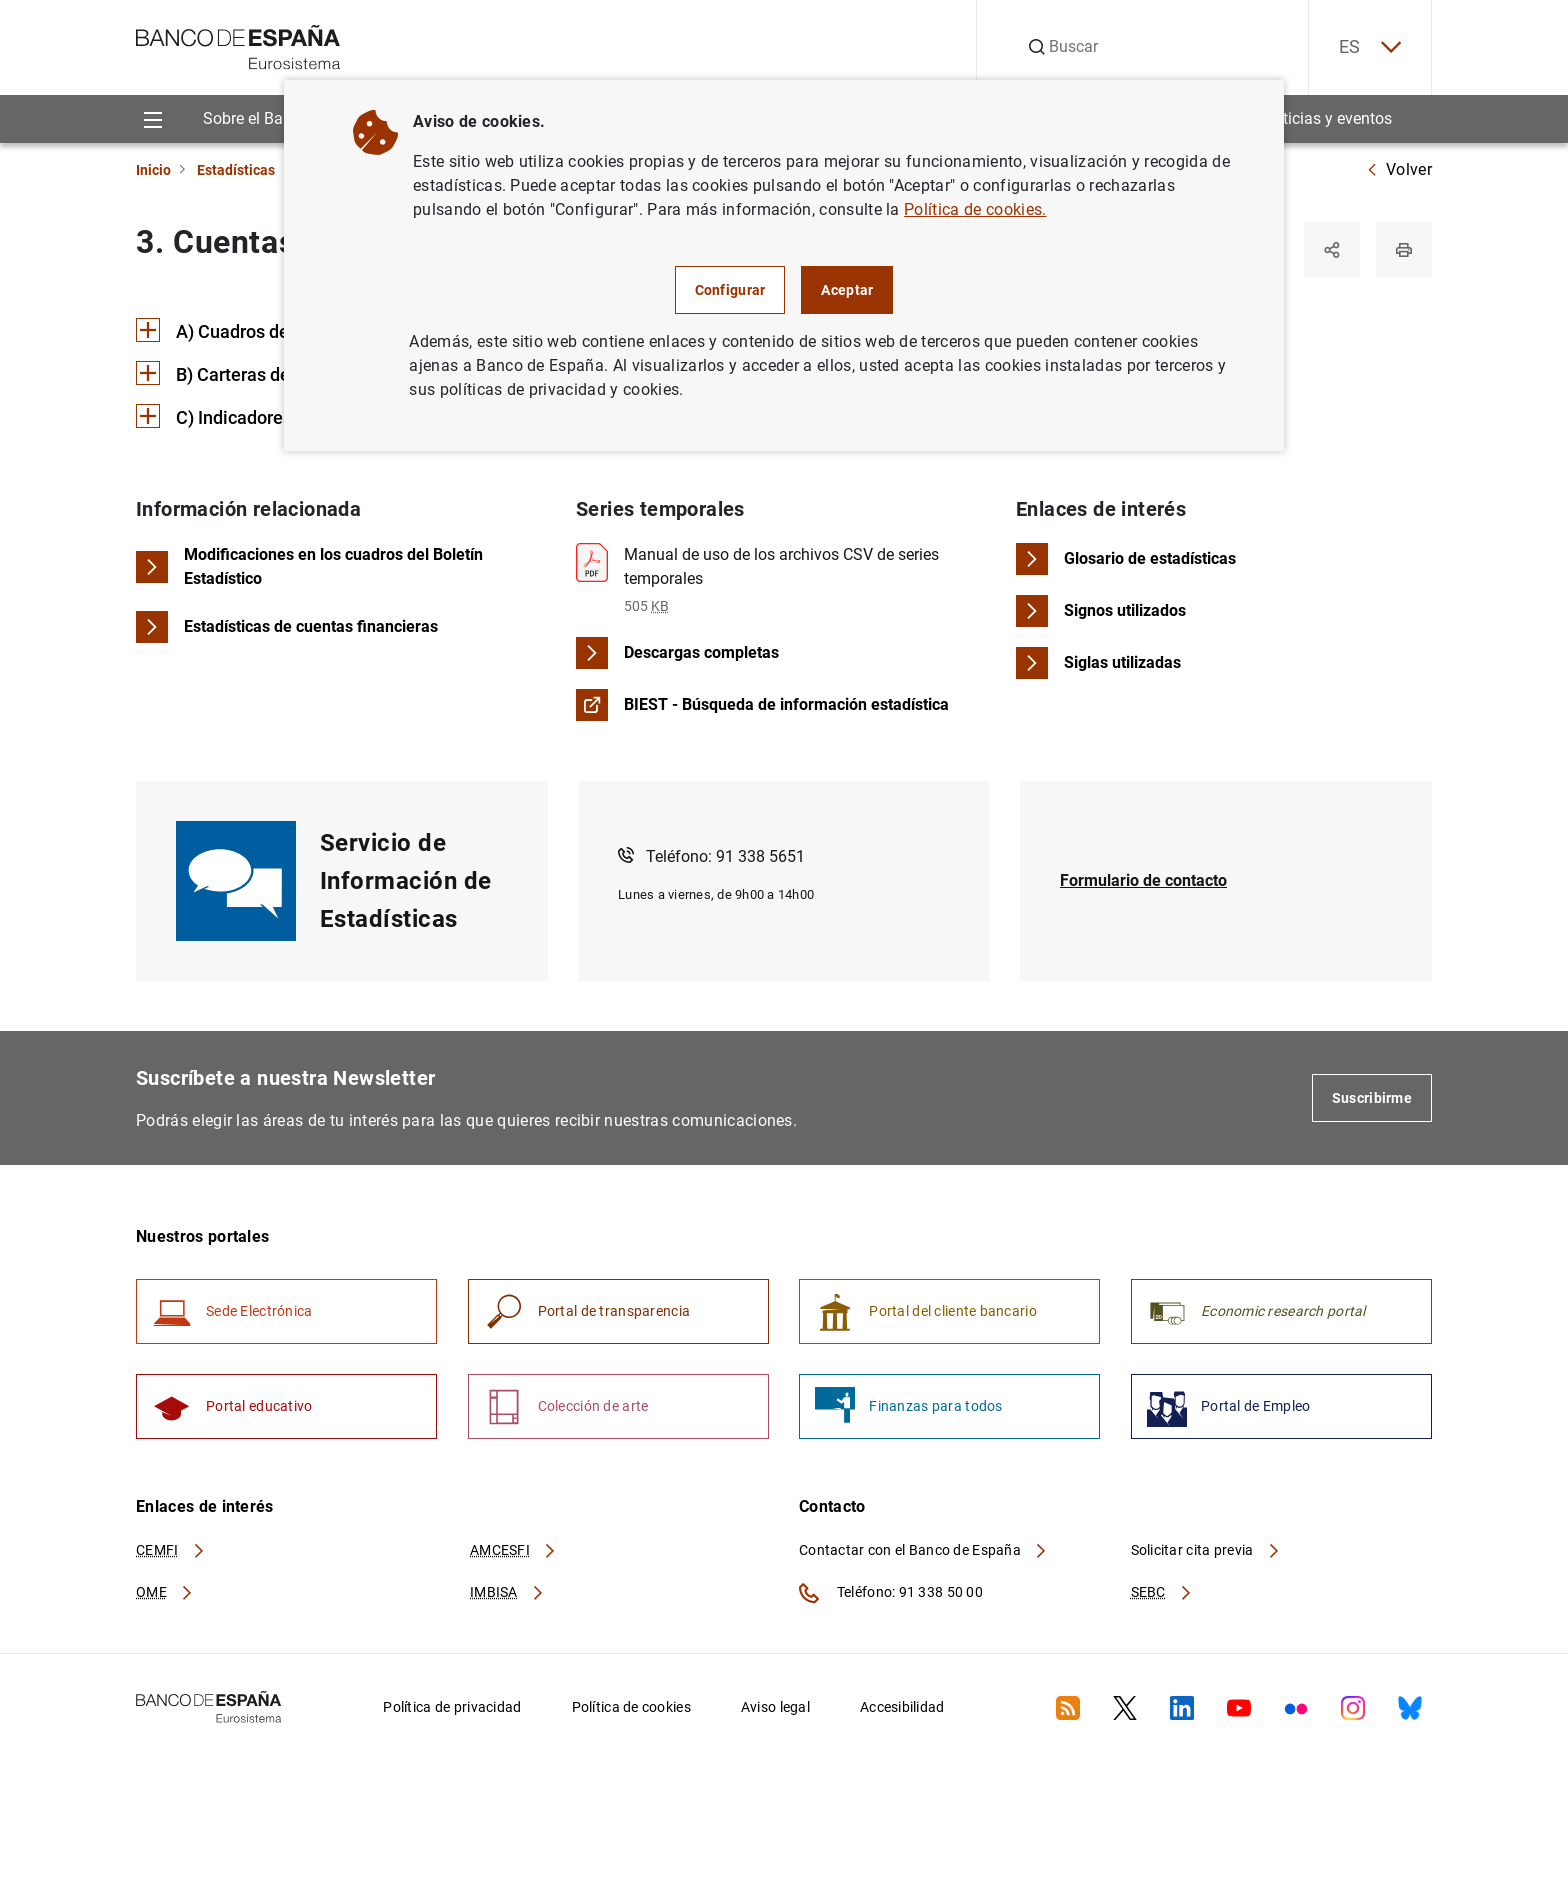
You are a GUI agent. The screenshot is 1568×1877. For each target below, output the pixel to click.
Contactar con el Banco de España (924, 1550)
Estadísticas (236, 170)
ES (1370, 47)
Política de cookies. (975, 209)
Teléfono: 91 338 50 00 (891, 1593)
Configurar (730, 290)
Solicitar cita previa (1206, 1550)
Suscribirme (1372, 1098)
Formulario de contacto (1143, 880)
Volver (1399, 169)
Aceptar (847, 290)
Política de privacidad (452, 1707)
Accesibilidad (902, 1707)
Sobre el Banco (256, 118)
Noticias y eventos (1327, 118)
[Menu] (152, 118)
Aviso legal (775, 1707)
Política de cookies (631, 1707)
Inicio (153, 170)
